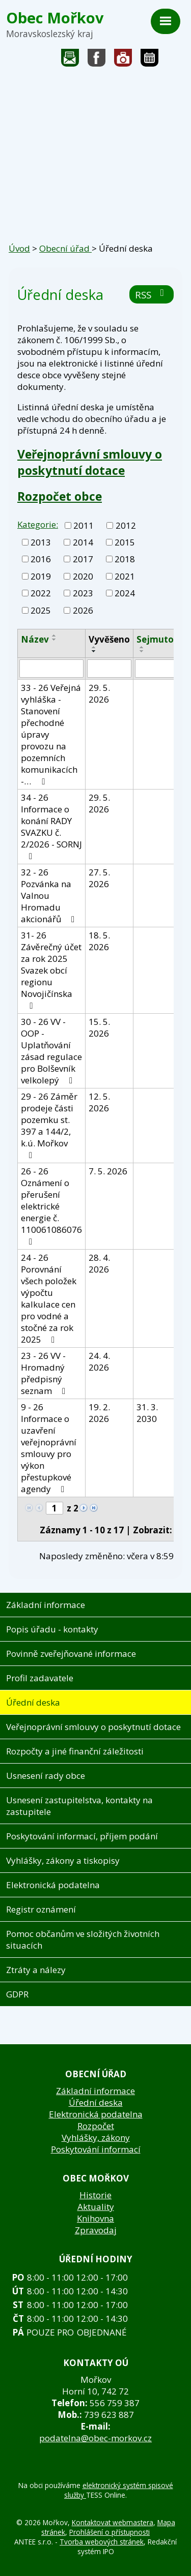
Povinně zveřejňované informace (71, 1653)
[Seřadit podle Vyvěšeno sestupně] (94, 651)
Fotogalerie (123, 60)
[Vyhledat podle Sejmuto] (155, 668)
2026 (83, 610)
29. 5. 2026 (99, 693)
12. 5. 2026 (99, 1102)
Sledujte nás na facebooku (96, 60)
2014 (83, 542)
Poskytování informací (96, 2149)
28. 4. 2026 (99, 1263)
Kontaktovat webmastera (112, 2522)
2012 (126, 525)
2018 (125, 559)
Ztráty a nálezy (36, 1970)
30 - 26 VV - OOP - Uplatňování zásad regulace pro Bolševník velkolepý (51, 1051)
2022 (41, 593)
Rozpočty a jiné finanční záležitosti (75, 1751)
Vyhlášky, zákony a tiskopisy (63, 1860)
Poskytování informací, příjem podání (82, 1836)
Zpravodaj (96, 2230)
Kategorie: (37, 524)
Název (35, 639)
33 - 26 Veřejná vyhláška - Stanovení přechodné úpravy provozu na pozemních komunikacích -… (51, 734)
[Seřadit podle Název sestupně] (54, 640)
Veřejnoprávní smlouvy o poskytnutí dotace (89, 462)
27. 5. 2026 (99, 878)
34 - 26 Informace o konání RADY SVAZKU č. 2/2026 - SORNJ (51, 826)
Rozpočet (95, 2126)
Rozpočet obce (59, 496)
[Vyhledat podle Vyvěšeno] (109, 668)
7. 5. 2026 (108, 1171)
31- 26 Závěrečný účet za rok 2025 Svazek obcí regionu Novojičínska (51, 969)
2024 (125, 593)
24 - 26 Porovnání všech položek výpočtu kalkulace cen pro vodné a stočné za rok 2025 (48, 1298)
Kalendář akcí (149, 60)
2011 (83, 525)
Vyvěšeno (109, 639)
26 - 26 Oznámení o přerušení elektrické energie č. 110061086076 (51, 1205)
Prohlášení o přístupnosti (109, 2532)
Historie (95, 2195)
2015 (125, 542)
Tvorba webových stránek (102, 2542)
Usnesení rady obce (45, 1775)
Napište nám (70, 60)
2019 (41, 576)
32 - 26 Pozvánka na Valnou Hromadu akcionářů (49, 895)
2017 (83, 559)
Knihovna (95, 2218)
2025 (41, 610)
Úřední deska (33, 1702)
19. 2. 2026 (99, 1413)
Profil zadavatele (39, 1678)
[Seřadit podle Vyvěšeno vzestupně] (94, 647)
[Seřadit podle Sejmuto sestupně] (142, 651)
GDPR (17, 1994)
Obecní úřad (65, 248)
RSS (151, 294)
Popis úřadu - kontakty (52, 1629)
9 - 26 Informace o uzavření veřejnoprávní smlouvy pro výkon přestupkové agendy (48, 1448)
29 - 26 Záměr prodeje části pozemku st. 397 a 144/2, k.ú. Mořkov (49, 1125)
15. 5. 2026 (99, 1027)
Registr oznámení (41, 1909)
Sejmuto (155, 639)
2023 (83, 593)
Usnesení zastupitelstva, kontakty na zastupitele (79, 1805)
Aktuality (95, 2207)
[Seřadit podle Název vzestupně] (54, 635)
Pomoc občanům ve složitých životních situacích (82, 1939)
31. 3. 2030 (147, 1413)
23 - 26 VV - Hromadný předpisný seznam (45, 1373)
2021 (125, 576)
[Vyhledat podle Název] (51, 668)
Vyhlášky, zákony (96, 2137)
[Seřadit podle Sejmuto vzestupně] (142, 647)
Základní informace (45, 1605)
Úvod (19, 248)
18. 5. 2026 (99, 941)
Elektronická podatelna (53, 1885)
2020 (83, 576)
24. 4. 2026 (99, 1361)
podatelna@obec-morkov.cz (95, 2438)
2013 (41, 542)
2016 (41, 559)
